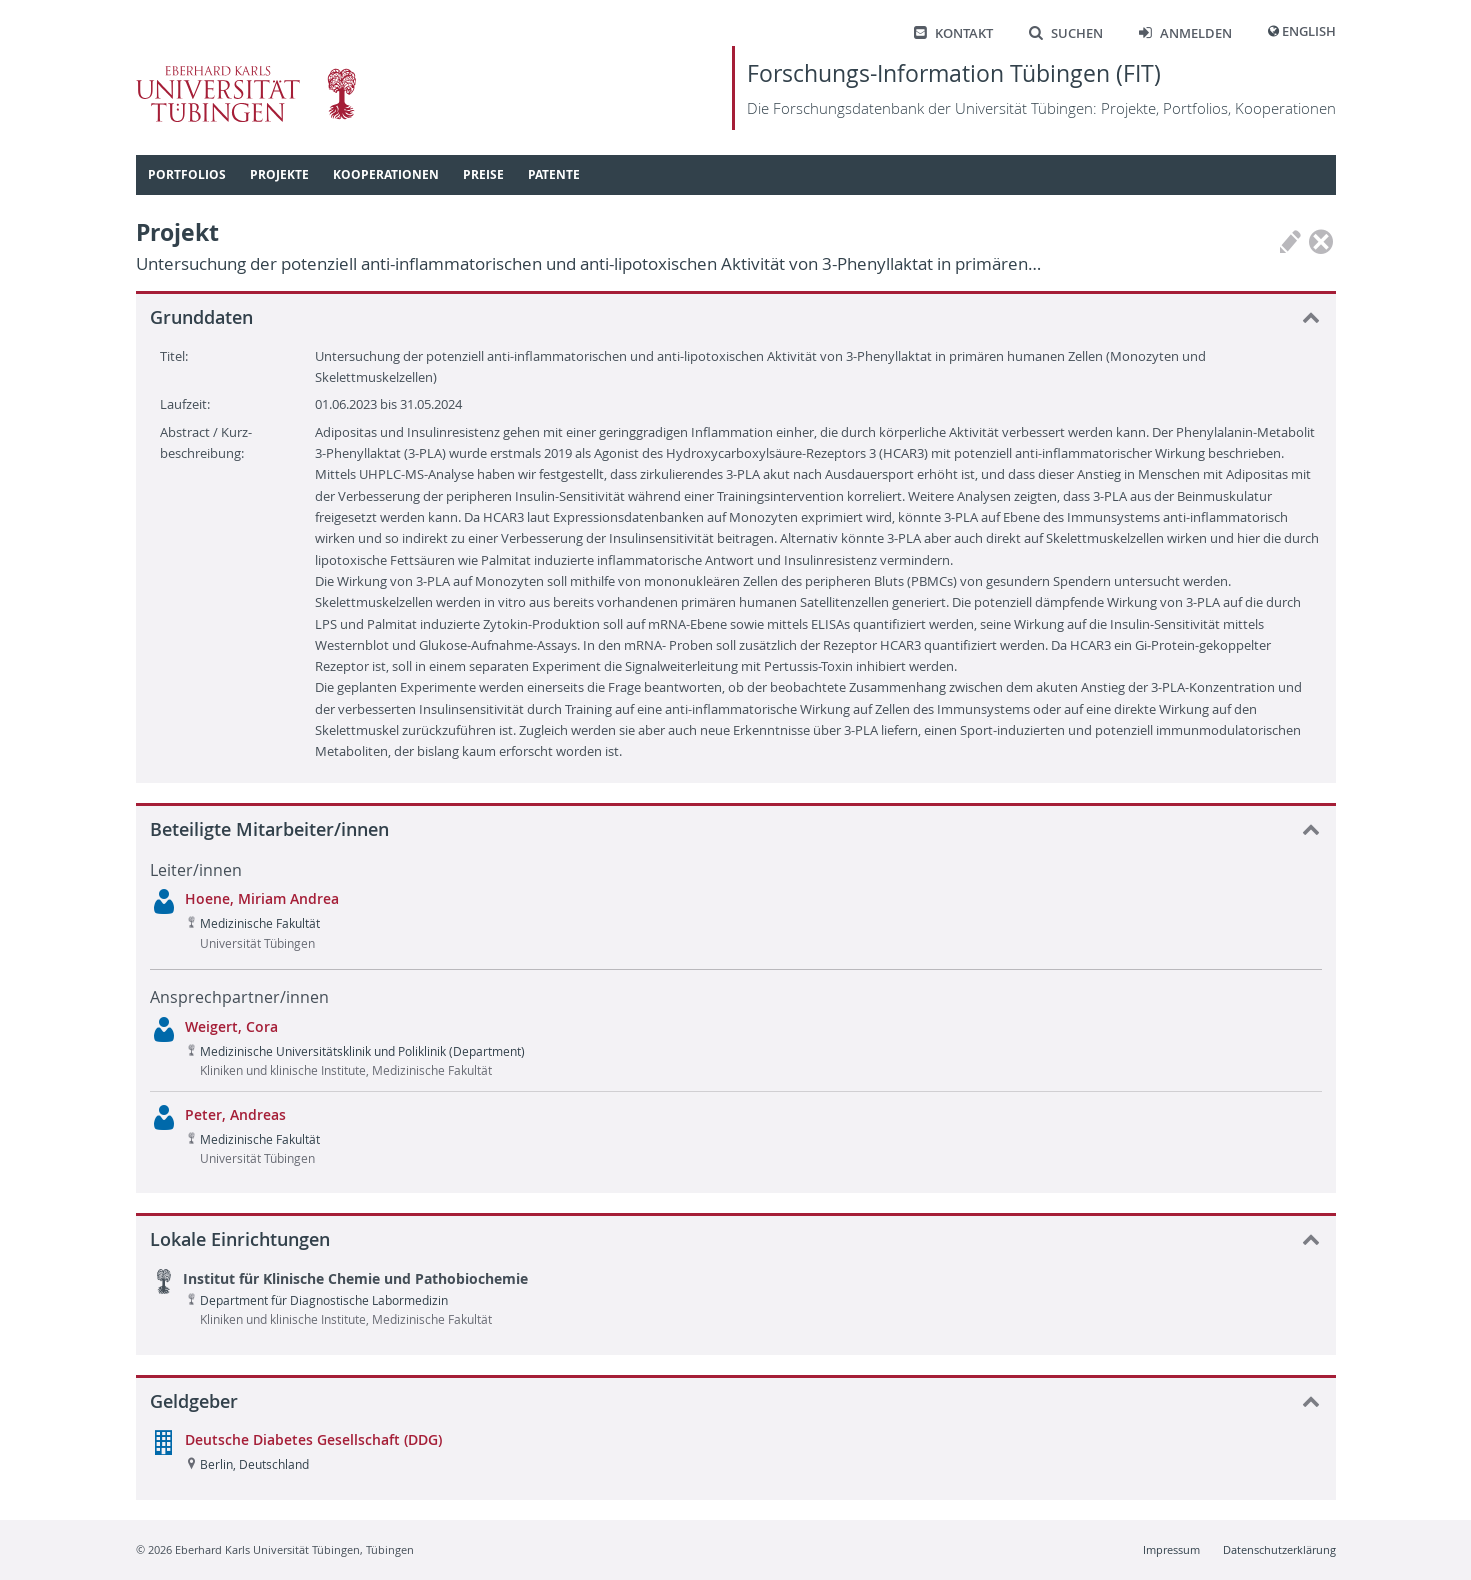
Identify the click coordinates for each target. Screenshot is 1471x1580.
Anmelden (1185, 33)
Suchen (1066, 33)
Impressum (1171, 1549)
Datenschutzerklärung (1279, 1549)
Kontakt (953, 33)
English (1309, 31)
